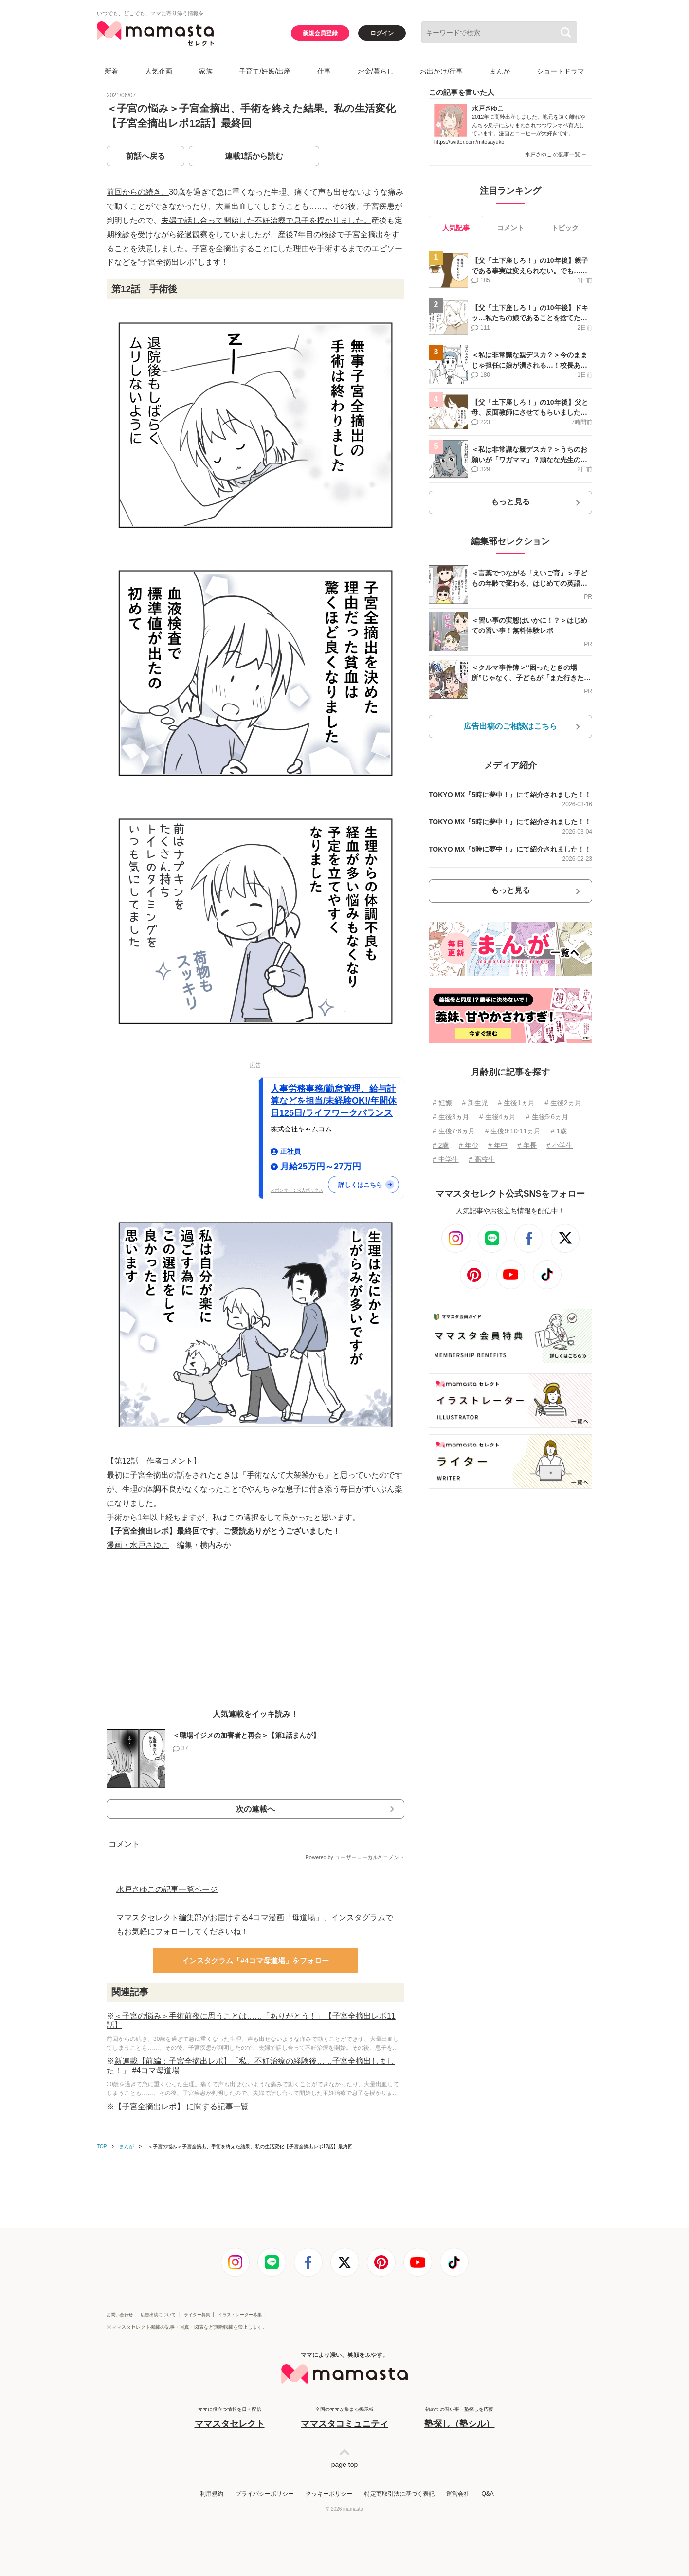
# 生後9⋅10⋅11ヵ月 (513, 1131)
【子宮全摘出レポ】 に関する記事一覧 (181, 2106)
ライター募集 (197, 2314)
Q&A (487, 2493)
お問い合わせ (120, 2314)
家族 (206, 71)
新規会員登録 (320, 33)
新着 (111, 71)
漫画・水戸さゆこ (138, 1545)
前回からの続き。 (138, 192)
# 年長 (527, 1145)
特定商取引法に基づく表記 (399, 2493)
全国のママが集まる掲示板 (344, 2418)
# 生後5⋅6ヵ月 (547, 1117)
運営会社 (458, 2493)
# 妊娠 (442, 1103)
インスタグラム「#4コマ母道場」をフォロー (255, 1960)
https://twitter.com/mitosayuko (469, 142)
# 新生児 (475, 1103)
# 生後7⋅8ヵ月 (454, 1131)
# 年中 (498, 1145)
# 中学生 (446, 1159)
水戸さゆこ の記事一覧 (556, 154)
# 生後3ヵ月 (451, 1117)
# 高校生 (482, 1159)
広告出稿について (158, 2314)
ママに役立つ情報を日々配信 (230, 2418)
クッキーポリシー (329, 2493)
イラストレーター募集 (240, 2314)
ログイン (382, 33)
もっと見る (510, 502)
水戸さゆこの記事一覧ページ (167, 1889)
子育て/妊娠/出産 (264, 71)
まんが (500, 71)
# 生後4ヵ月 (497, 1117)
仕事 (324, 71)
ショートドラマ (560, 71)
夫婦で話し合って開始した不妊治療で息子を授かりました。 (266, 220)
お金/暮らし (376, 71)
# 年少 (468, 1145)
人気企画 (158, 71)
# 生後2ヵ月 (562, 1103)
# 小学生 (559, 1145)
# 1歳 (559, 1131)
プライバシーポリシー (265, 2493)
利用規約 (211, 2493)
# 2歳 (441, 1145)
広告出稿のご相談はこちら (510, 726)
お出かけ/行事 (441, 71)
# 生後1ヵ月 (516, 1103)
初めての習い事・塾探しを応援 (459, 2418)
